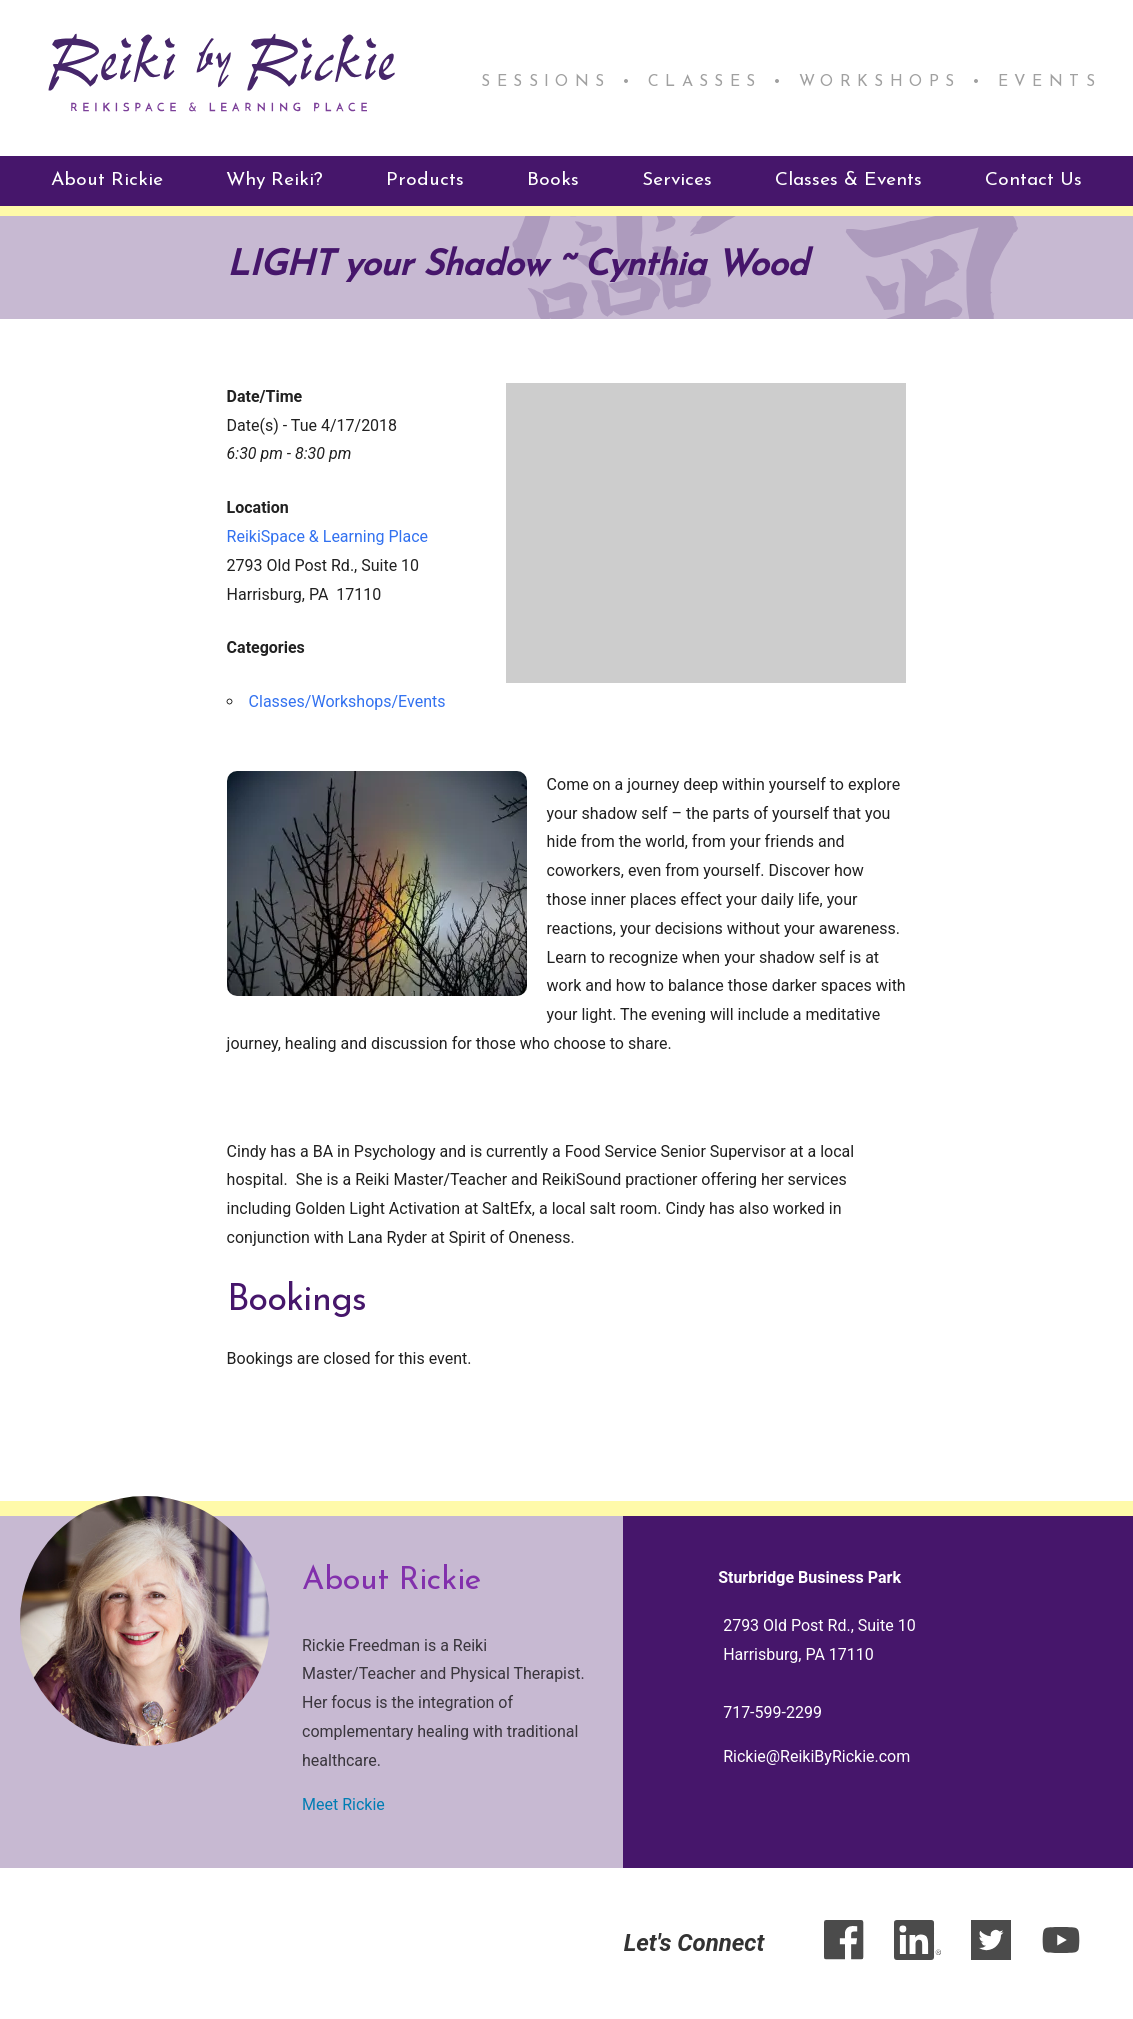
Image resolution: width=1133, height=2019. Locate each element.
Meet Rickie (343, 1804)
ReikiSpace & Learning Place (327, 536)
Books (553, 179)
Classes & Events (848, 179)
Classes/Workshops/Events (347, 701)
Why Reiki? (274, 179)
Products (425, 179)
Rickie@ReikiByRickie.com (816, 1756)
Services (677, 179)
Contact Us (1033, 179)
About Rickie (107, 179)
